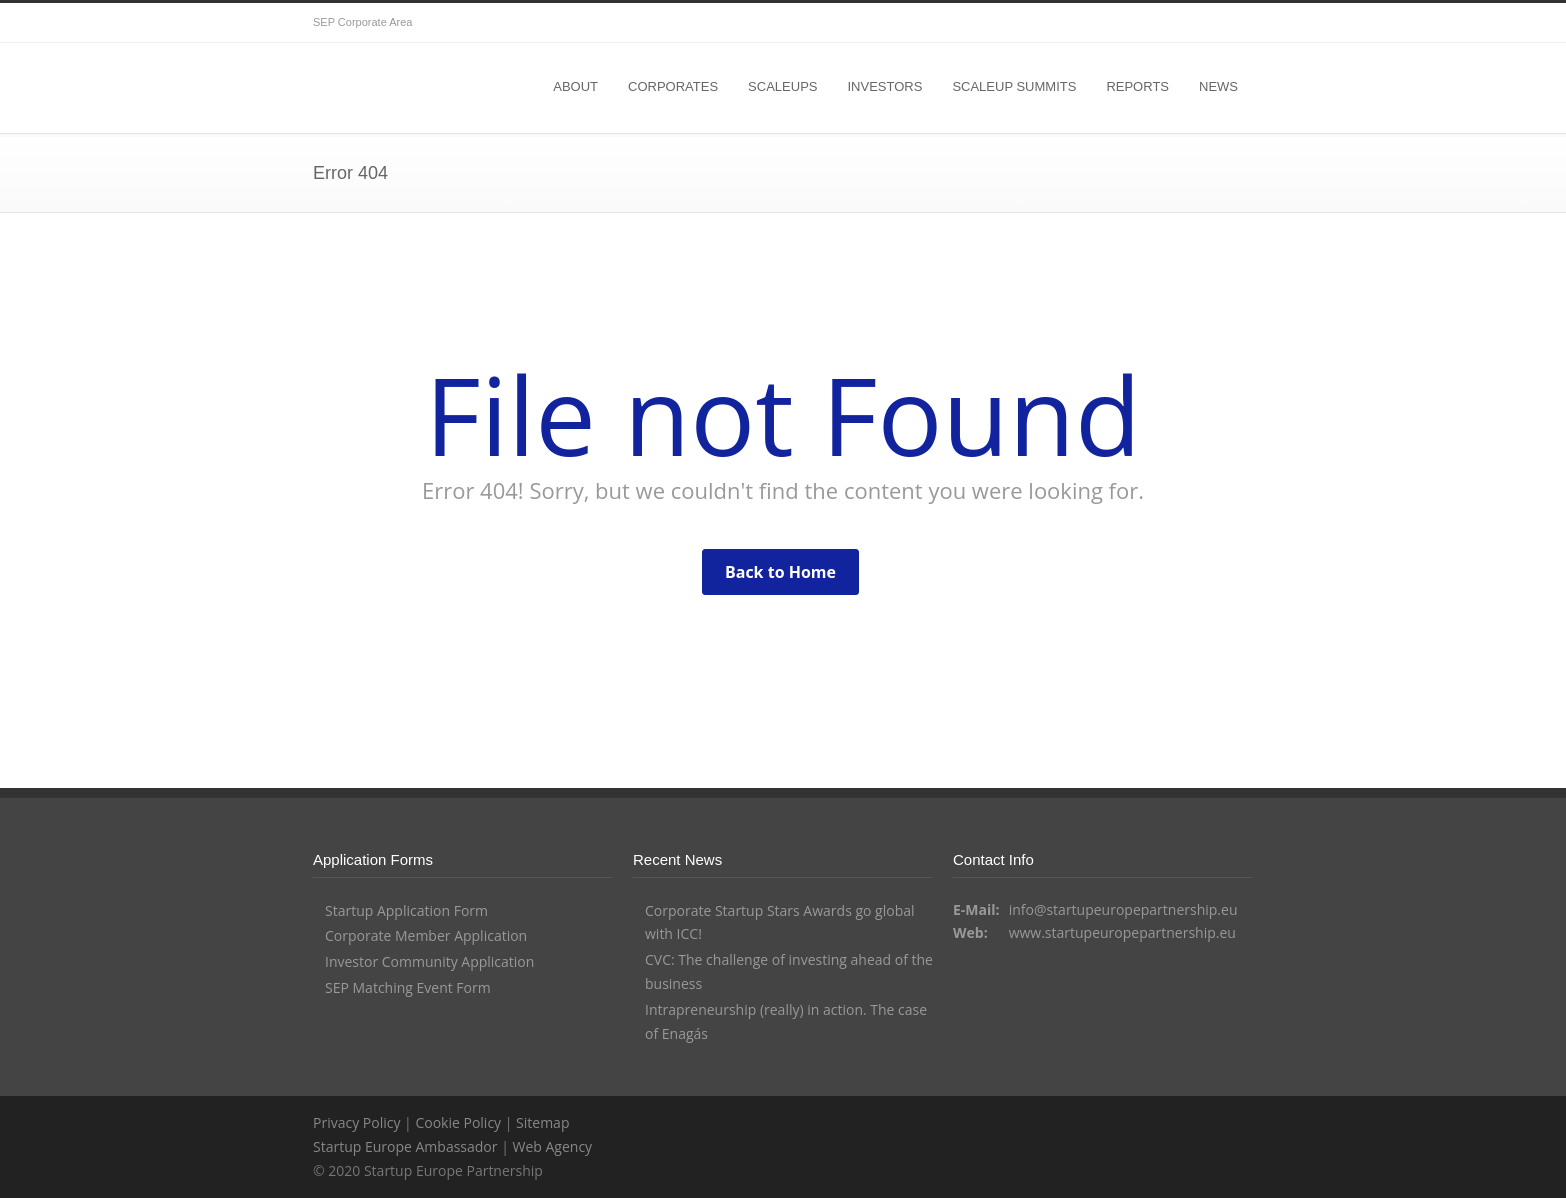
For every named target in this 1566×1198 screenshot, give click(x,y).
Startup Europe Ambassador (405, 1146)
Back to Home (780, 572)
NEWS (1218, 86)
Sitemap (542, 1122)
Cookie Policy (458, 1122)
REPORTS (1137, 86)
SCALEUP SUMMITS (1014, 86)
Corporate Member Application (426, 935)
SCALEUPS (782, 86)
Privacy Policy (356, 1122)
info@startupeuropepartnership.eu (1123, 909)
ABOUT (575, 86)
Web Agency (552, 1146)
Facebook (1193, 23)
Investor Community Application (429, 961)
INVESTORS (884, 86)
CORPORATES (673, 86)
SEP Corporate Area (362, 22)
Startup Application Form (406, 910)
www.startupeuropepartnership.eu (1122, 932)
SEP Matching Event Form (408, 987)
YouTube (1233, 23)
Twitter (1153, 23)
